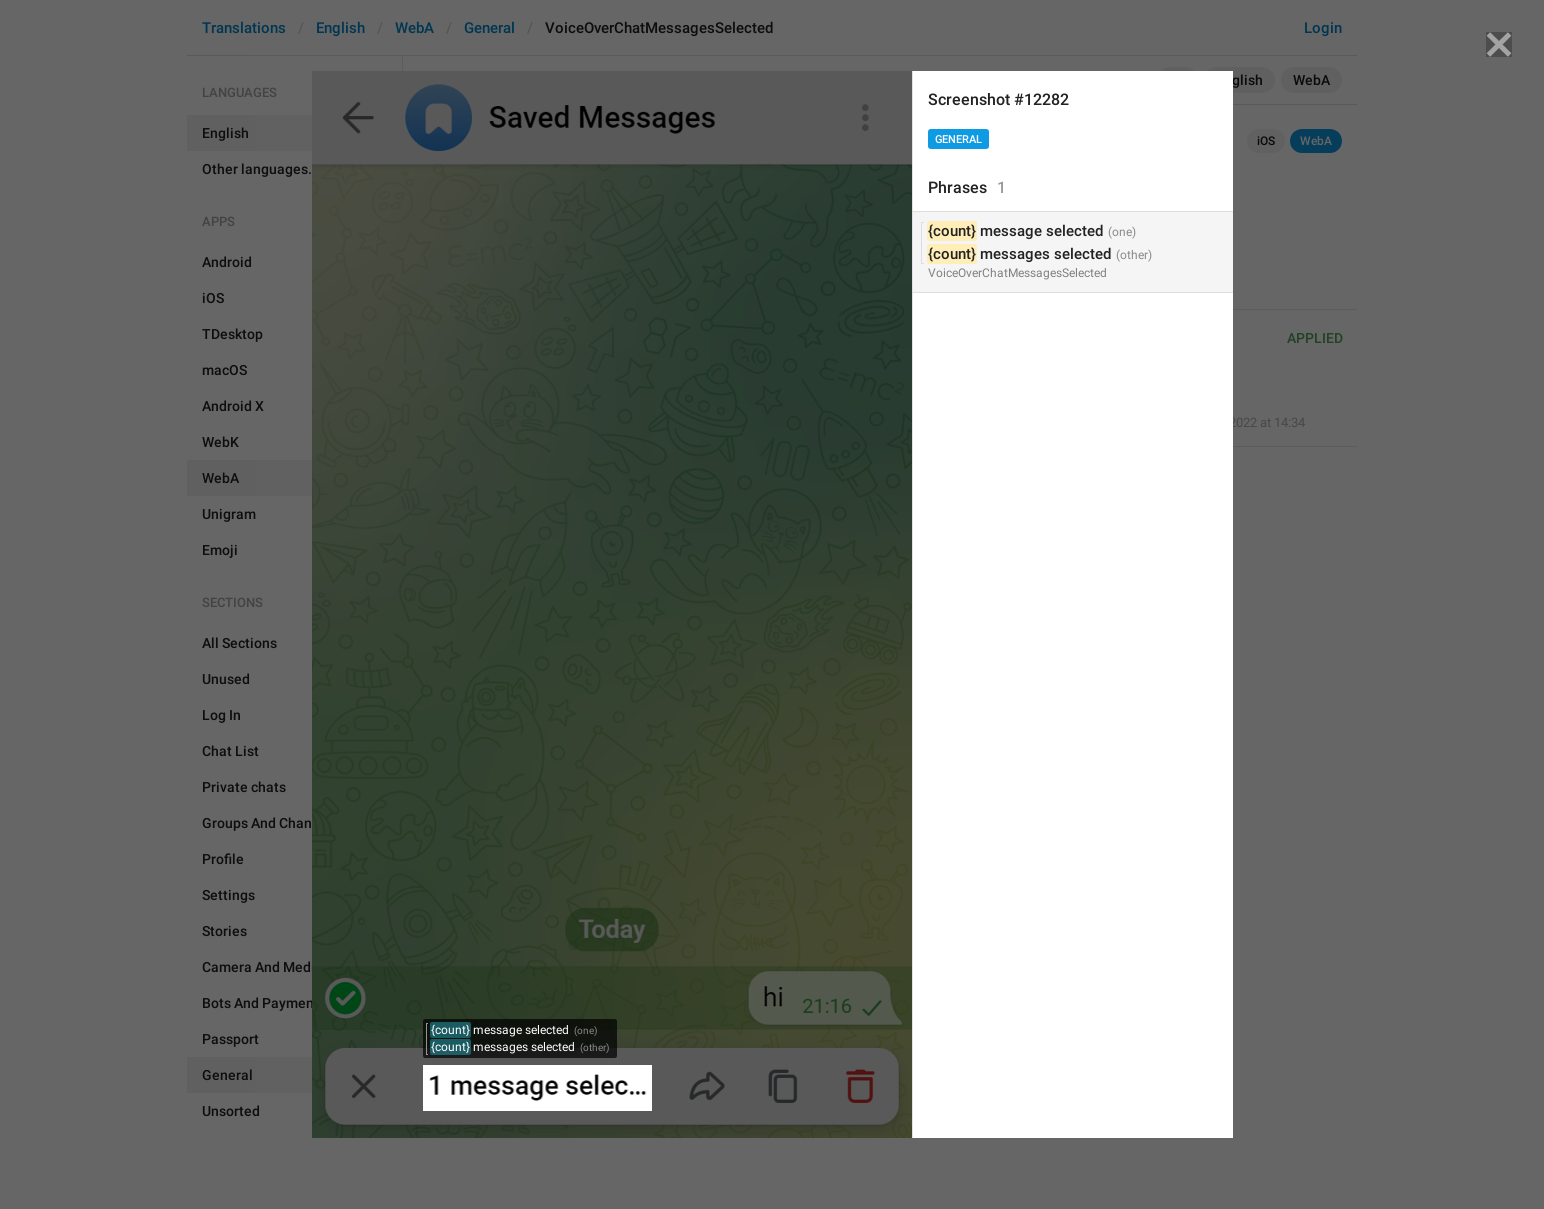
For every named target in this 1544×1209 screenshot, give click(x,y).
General (958, 139)
